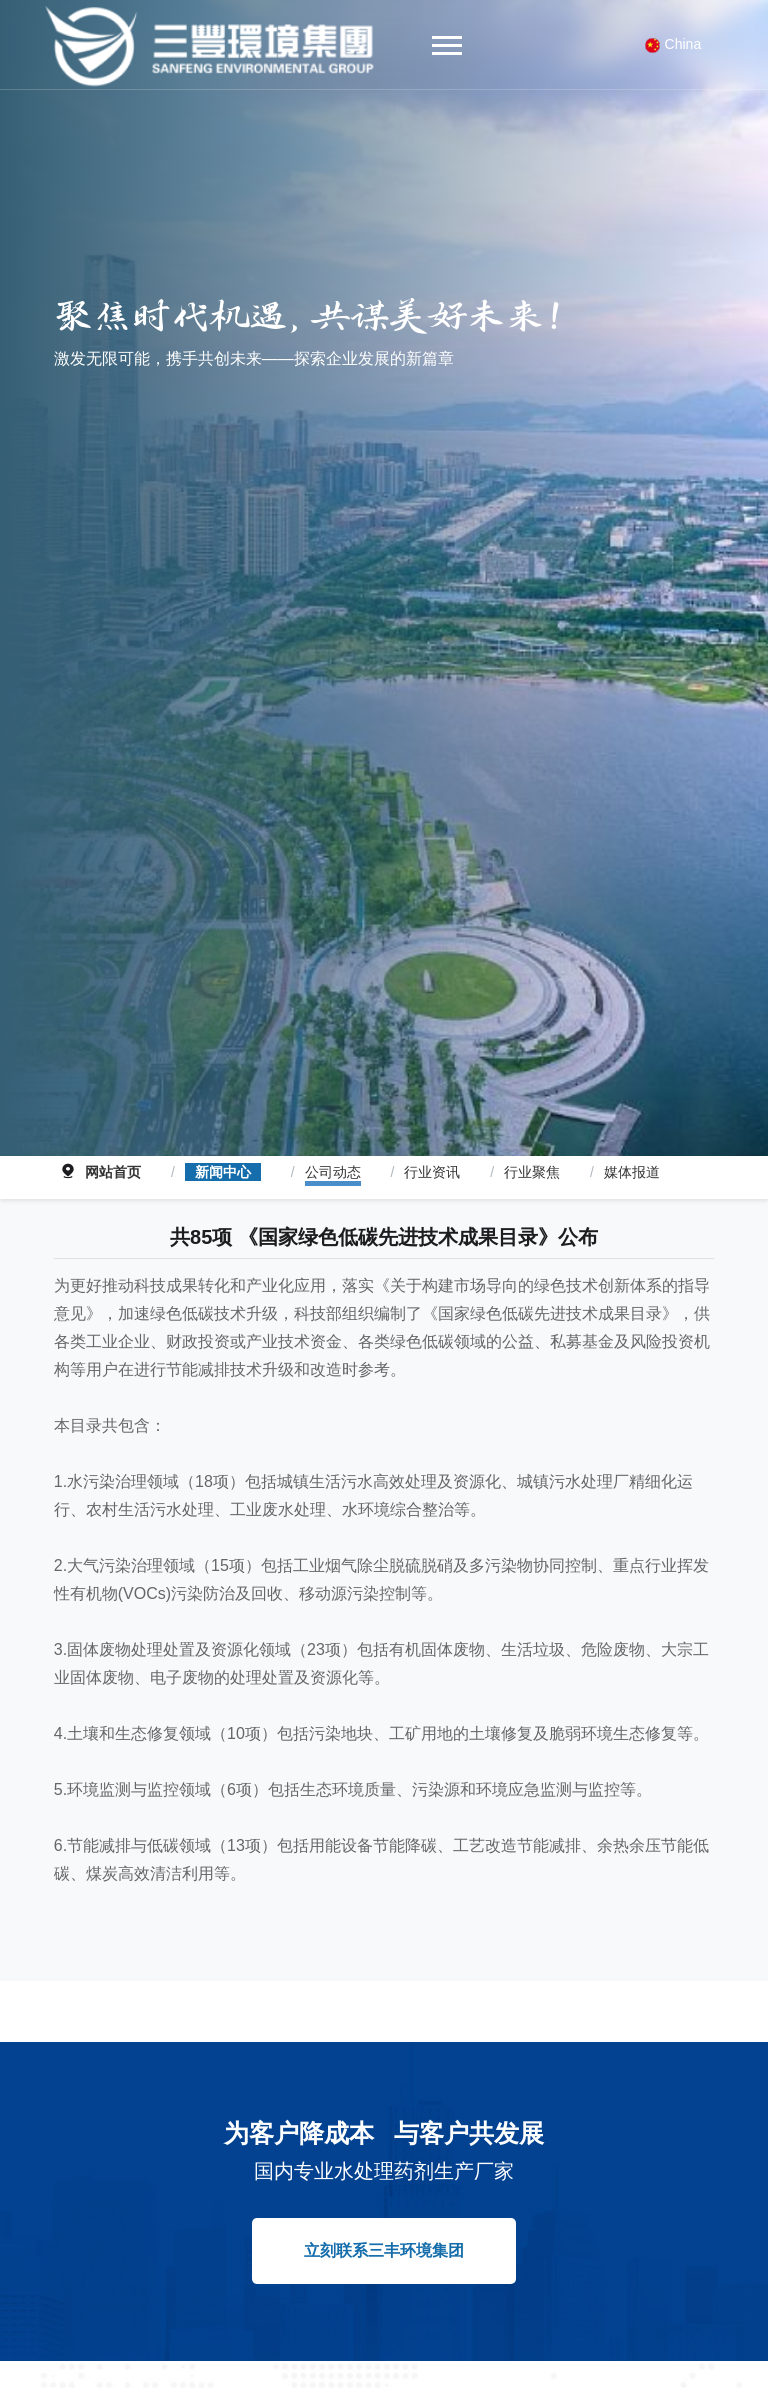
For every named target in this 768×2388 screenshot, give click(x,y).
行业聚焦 (532, 1148)
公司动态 (333, 1148)
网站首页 (113, 1148)
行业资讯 (432, 1148)
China (673, 44)
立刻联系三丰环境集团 (384, 2225)
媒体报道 (632, 1148)
